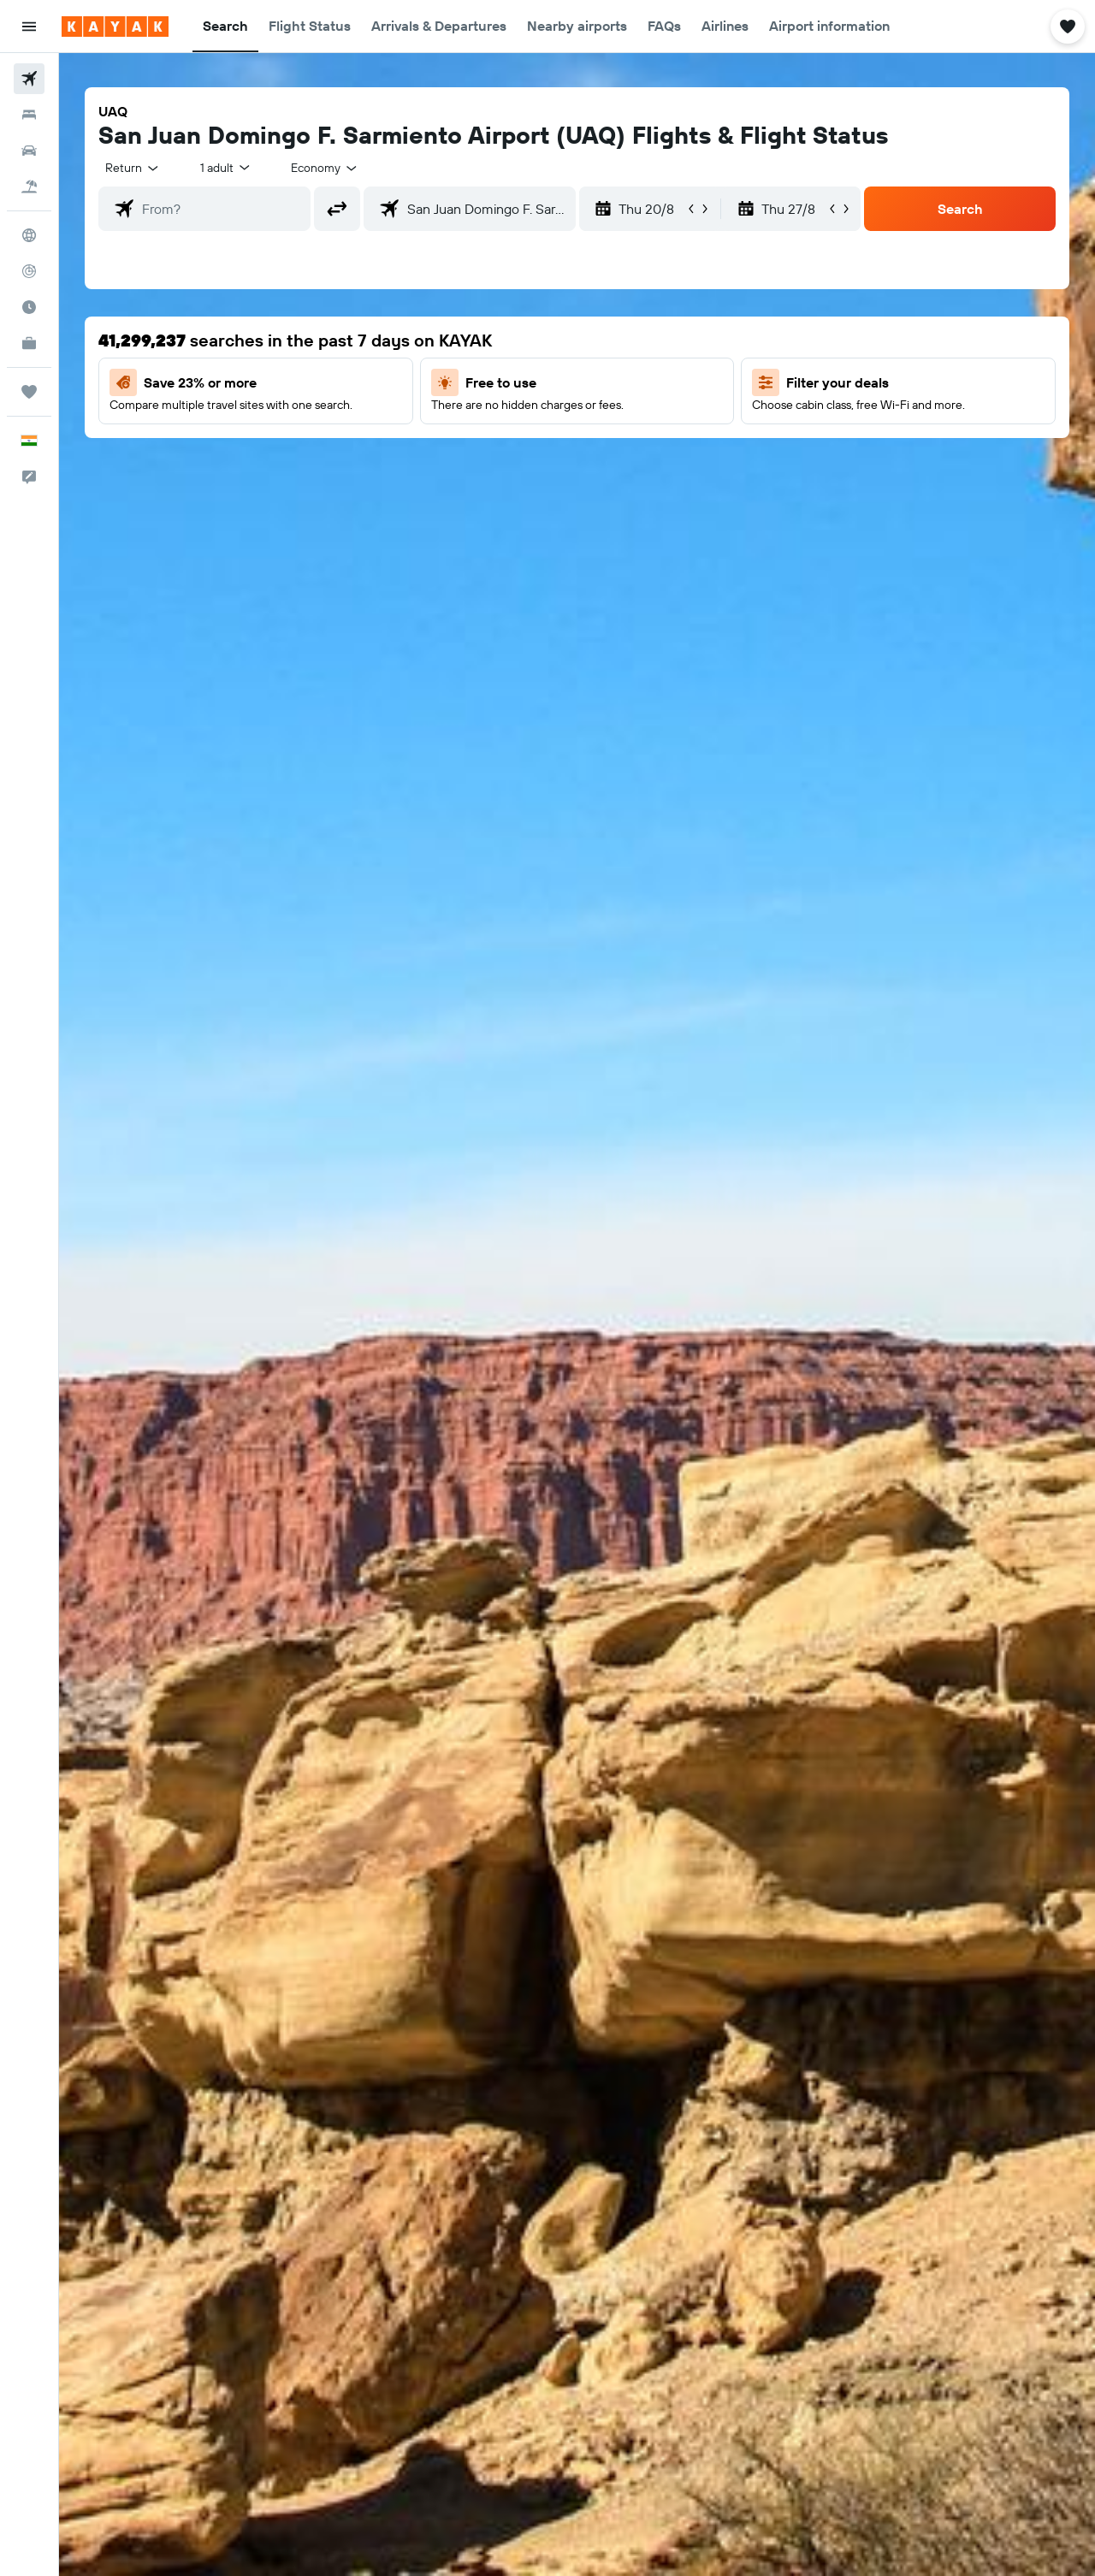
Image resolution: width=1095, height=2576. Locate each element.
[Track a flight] (29, 271)
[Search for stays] (29, 115)
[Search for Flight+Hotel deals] (29, 186)
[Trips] (29, 392)
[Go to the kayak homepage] (115, 26)
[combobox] (133, 167)
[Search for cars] (29, 150)
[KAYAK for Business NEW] (29, 343)
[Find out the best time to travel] (29, 307)
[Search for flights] (29, 79)
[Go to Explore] (29, 235)
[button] (29, 26)
